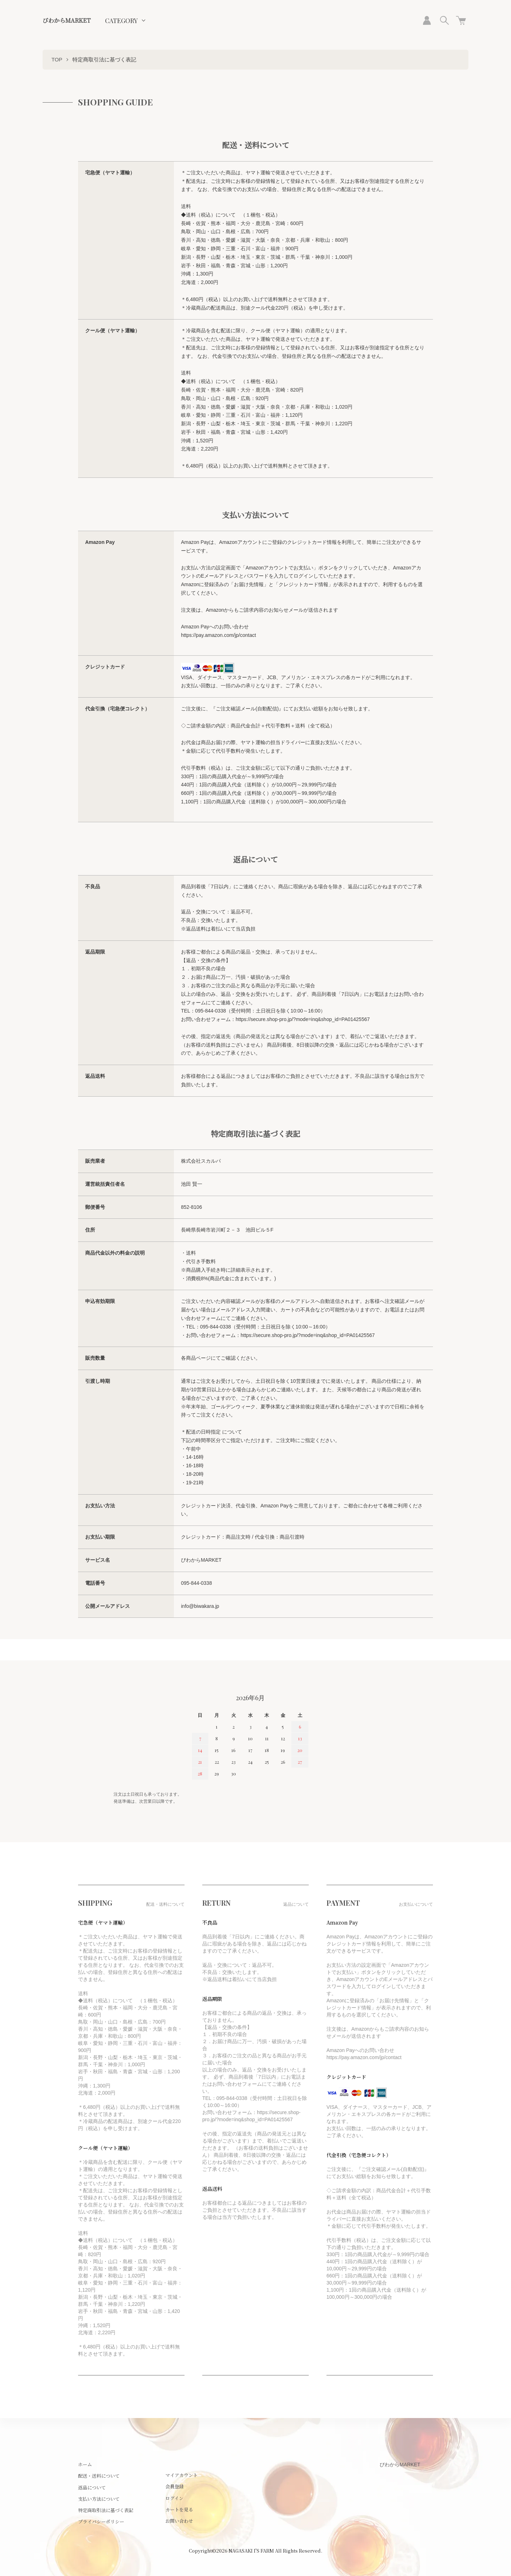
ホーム (85, 2464)
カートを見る (179, 2509)
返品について (92, 2487)
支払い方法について (99, 2498)
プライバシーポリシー (101, 2521)
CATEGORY (121, 20)
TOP (56, 59)
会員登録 (174, 2486)
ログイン (174, 2498)
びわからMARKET (67, 20)
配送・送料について (99, 2475)
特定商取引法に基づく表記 (105, 2510)
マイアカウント (181, 2475)
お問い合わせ (179, 2520)
